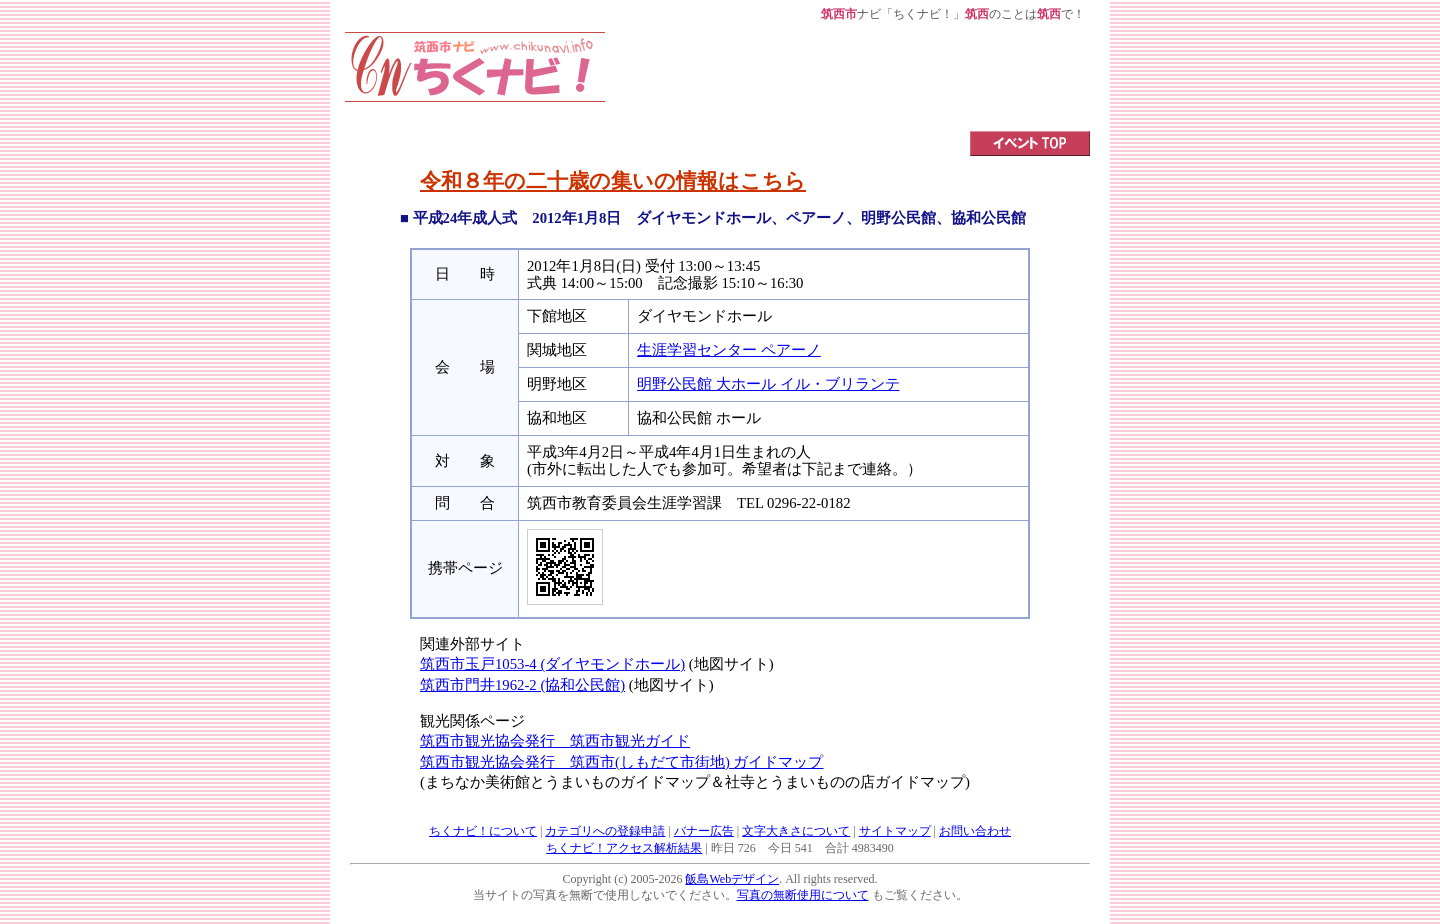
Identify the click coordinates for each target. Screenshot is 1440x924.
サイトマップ (895, 831)
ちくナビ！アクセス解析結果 (624, 848)
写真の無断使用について (803, 895)
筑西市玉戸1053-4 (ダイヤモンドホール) (552, 664)
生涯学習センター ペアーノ (729, 350)
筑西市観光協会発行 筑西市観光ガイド (555, 741)
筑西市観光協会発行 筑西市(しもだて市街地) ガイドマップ (621, 762)
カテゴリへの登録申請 (605, 831)
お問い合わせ (975, 831)
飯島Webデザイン (732, 879)
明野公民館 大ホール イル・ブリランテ (768, 384)
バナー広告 (704, 831)
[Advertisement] (848, 77)
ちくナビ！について (483, 831)
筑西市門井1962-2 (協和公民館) (522, 685)
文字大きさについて (796, 831)
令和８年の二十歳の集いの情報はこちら (613, 181)
